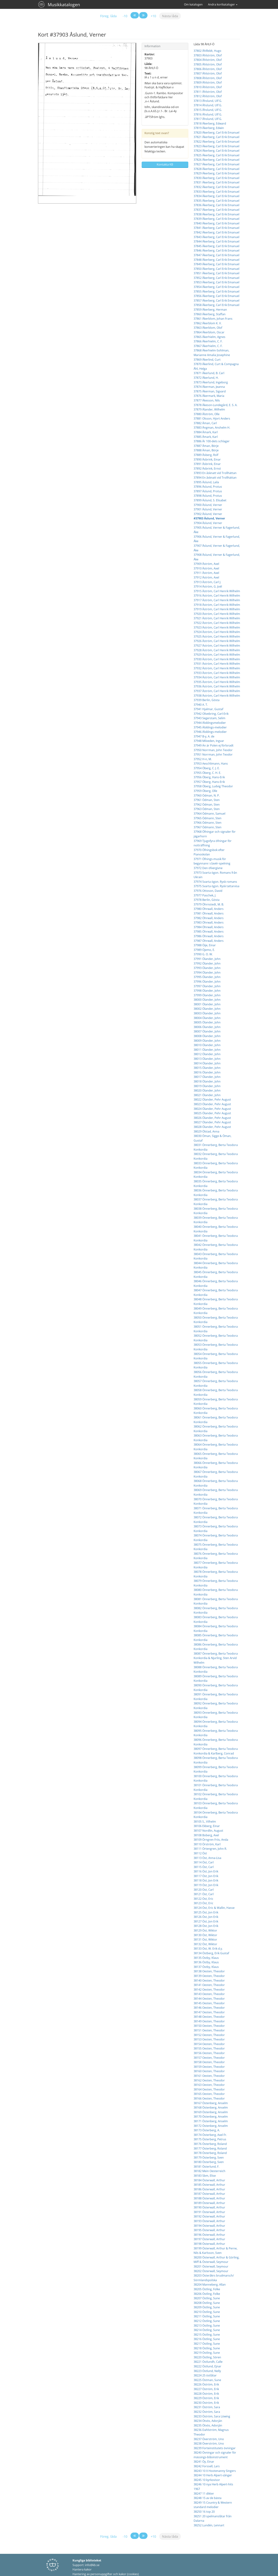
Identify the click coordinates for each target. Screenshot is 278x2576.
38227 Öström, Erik (206, 2389)
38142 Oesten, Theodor (209, 1989)
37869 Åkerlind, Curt (207, 360)
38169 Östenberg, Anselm (211, 2112)
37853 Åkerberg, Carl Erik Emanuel (216, 282)
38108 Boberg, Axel (206, 1835)
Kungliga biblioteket (87, 2560)
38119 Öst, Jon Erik (206, 1885)
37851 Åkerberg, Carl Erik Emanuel (216, 273)
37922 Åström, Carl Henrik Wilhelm (217, 623)
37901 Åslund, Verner (208, 509)
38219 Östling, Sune (207, 2353)
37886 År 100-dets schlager (212, 441)
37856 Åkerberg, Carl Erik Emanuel (216, 296)
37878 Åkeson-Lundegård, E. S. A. (215, 405)
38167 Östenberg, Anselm (211, 2103)
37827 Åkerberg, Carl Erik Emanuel (216, 164)
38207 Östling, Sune (207, 2298)
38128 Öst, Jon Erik (206, 1926)
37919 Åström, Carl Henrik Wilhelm (217, 609)
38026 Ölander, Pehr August (212, 1118)
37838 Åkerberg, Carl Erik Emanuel (216, 214)
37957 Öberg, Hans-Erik (209, 782)
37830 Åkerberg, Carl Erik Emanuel (216, 178)
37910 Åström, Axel (206, 568)
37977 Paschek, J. (205, 895)
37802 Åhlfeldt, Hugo (207, 51)
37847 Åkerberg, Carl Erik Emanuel (216, 255)
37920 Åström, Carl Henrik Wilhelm (217, 614)
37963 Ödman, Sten (207, 809)
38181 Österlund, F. (206, 2167)
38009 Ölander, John (207, 1041)
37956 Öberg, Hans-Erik (209, 777)
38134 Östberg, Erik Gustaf (211, 1953)
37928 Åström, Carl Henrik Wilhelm (217, 650)
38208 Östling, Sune (207, 2303)
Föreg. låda (108, 16)
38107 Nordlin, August (208, 1831)
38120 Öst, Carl (204, 1890)
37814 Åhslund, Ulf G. (208, 105)
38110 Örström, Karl (207, 1844)
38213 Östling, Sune (207, 2325)
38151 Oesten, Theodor (209, 2030)
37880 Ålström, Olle (206, 414)
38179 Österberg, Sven (209, 2157)
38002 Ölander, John (207, 1009)
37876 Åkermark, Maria (209, 396)
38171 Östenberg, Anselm (211, 2121)
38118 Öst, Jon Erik (206, 1880)
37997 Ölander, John (207, 986)
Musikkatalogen (64, 4)
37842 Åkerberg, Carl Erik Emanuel (216, 232)
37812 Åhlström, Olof (208, 96)
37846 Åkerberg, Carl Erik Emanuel (216, 250)
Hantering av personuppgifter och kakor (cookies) (106, 2574)
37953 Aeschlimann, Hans (211, 763)
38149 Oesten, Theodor (209, 2021)
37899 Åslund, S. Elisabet (210, 500)
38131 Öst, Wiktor (205, 1939)
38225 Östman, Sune (207, 2380)
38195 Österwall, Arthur (209, 2230)
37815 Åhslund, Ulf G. (208, 110)
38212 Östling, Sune (207, 2321)
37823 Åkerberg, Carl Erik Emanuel (216, 146)
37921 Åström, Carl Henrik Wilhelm (217, 618)
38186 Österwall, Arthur (209, 2189)
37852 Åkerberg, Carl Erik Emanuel (216, 278)
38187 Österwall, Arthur (209, 2194)
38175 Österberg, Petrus (210, 2139)
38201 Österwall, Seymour (211, 2266)
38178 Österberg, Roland (210, 2153)
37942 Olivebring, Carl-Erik (211, 714)
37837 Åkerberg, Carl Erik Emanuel (216, 210)
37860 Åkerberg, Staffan (210, 314)
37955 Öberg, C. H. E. (207, 773)
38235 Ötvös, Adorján (208, 2425)
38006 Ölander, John (207, 1027)
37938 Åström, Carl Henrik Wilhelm (217, 696)
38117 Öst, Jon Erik (206, 1876)
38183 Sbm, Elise (205, 2176)
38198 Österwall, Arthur (209, 2244)
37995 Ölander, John (207, 977)
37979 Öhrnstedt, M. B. (209, 904)
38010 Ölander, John (207, 1045)
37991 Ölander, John (207, 959)
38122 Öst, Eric (203, 1899)
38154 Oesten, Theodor (209, 2044)
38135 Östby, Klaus (206, 1958)
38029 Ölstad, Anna (206, 1131)
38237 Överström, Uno (209, 2439)
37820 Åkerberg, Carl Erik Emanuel (216, 132)
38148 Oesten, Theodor (209, 2017)
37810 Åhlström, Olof (208, 87)
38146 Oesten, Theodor (209, 2008)
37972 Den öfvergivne (208, 868)
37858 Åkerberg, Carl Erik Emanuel (216, 305)
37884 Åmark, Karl (206, 432)
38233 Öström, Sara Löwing (212, 2416)
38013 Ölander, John (207, 1059)
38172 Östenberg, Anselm (211, 2126)
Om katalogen (193, 4)
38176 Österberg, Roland (210, 2144)
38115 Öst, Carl (204, 1867)
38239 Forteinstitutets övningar (215, 2448)
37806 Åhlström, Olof (208, 69)
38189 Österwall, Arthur (209, 2203)
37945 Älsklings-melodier (210, 727)
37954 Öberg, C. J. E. (207, 768)
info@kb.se (92, 2565)
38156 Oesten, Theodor (209, 2053)
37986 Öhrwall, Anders (209, 936)
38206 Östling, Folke (207, 2294)
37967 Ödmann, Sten (207, 827)
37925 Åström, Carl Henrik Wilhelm (217, 636)
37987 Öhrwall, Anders (209, 941)
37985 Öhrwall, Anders (209, 931)
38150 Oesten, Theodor (209, 2026)
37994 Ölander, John (207, 972)
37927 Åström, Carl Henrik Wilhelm (217, 646)
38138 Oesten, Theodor (209, 1971)
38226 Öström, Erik (206, 2384)
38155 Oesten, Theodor (209, 2048)
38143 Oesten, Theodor (209, 1994)
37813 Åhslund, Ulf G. (208, 101)
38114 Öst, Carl (204, 1862)
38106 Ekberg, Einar (207, 1826)
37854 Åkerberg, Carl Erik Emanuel (216, 287)
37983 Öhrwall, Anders (209, 922)
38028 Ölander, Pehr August (212, 1127)
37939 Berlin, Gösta (206, 700)
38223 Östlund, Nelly (207, 2371)
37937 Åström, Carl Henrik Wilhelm (217, 691)
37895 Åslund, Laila (206, 482)
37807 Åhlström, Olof (208, 73)
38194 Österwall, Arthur (209, 2226)
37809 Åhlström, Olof (208, 82)
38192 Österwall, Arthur (209, 2216)
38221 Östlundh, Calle (208, 2362)
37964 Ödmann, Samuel (209, 813)
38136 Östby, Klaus (206, 1962)
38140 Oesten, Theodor (209, 1980)
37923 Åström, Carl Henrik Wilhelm (217, 627)
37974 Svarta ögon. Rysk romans (215, 882)
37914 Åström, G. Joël (208, 586)
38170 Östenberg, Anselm (211, 2116)
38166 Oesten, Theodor (209, 2098)
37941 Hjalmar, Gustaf (208, 709)
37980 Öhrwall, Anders (209, 909)
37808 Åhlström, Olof (208, 78)
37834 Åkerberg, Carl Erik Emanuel (216, 196)
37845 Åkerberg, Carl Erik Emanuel (216, 246)
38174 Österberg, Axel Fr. (210, 2135)
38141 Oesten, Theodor (209, 1985)
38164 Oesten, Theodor (209, 2089)
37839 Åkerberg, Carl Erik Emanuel (216, 219)
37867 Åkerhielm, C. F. (208, 346)
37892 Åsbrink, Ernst (207, 468)
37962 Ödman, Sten (207, 804)
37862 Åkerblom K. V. (208, 323)
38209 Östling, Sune (207, 2307)
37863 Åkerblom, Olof (208, 328)
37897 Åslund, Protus (208, 491)
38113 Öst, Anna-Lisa (207, 1858)
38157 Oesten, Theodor (209, 2058)
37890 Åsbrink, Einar (207, 459)
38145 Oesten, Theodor (209, 2003)
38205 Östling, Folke (207, 2289)
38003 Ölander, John (207, 1013)
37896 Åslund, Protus (208, 487)
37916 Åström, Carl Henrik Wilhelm (217, 595)
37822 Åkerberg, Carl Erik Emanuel (216, 142)
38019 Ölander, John (207, 1086)
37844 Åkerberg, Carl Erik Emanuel (216, 241)
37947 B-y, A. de (204, 736)
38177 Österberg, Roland (210, 2148)
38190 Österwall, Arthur (209, 2207)
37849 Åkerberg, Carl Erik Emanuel (216, 264)
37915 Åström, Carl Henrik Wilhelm (217, 591)
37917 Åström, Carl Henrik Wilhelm (217, 600)
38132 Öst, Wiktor (205, 1944)
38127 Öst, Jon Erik (206, 1921)
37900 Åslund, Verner (208, 505)
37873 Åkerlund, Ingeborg (211, 382)
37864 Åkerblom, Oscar (209, 332)
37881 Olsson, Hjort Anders (212, 418)
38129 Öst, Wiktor (205, 1930)
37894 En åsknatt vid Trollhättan (215, 478)
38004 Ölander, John (207, 1018)
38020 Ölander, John (207, 1090)
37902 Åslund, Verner (208, 514)
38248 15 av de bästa (207, 2498)
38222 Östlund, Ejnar (207, 2366)
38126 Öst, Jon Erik (206, 1917)
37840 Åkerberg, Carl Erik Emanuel (216, 223)
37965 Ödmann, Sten (207, 818)
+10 (153, 16)
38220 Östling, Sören (207, 2357)
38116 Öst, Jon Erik (206, 1871)
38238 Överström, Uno (209, 2443)
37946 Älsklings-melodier (210, 732)
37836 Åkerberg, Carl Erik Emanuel (216, 205)
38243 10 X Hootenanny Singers (215, 2471)
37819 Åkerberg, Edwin (209, 128)
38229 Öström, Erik (206, 2398)
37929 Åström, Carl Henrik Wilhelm (217, 655)
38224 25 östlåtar (205, 2375)
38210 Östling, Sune (207, 2312)
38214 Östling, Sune (207, 2330)
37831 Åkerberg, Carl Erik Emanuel (216, 182)
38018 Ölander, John (207, 1081)
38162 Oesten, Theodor (209, 2080)
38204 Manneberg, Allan (210, 2284)
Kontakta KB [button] (165, 164)
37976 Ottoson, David (208, 891)
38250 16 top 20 (204, 2512)
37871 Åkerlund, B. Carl (209, 373)
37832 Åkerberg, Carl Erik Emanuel (216, 187)
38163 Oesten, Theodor (209, 2085)
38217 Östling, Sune (207, 2344)
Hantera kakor (82, 2569)
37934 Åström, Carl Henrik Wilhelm (217, 677)
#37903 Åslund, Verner (209, 518)
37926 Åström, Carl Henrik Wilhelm (217, 641)
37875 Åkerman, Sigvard (210, 391)
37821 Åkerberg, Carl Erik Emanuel (216, 137)
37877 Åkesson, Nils (207, 400)
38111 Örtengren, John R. (210, 1849)
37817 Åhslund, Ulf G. (208, 119)
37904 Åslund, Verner (208, 523)
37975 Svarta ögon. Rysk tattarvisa (216, 886)
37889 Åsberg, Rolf (206, 455)
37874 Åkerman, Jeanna (209, 387)
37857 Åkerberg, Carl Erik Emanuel (216, 300)
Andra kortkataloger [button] (222, 4)
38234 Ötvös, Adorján (208, 2421)
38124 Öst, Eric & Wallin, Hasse (214, 1908)
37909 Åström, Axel (206, 564)
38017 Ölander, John (207, 1077)
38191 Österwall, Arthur (209, 2212)
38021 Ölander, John (207, 1095)
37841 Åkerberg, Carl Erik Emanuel (216, 228)
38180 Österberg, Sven (209, 2162)
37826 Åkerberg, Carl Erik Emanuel (216, 160)
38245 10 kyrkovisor (207, 2480)
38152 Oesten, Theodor (209, 2035)
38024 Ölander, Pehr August (212, 1109)
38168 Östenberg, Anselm (211, 2107)
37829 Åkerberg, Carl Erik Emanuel (216, 173)
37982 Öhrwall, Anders (209, 918)
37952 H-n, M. (203, 759)
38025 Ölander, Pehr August (212, 1113)
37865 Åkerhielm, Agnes (209, 337)
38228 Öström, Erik (206, 2394)
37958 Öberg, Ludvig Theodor (213, 786)
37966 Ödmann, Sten (207, 823)
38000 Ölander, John (207, 1000)
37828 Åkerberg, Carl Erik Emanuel (216, 169)
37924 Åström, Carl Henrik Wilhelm (217, 632)
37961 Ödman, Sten (207, 800)
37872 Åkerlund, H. (206, 378)
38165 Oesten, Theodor (209, 2094)
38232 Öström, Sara (207, 2412)
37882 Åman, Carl (205, 423)
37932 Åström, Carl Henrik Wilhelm (217, 668)
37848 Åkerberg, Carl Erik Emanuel (216, 260)
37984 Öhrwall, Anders (209, 927)
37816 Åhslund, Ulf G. (208, 114)
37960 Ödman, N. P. (207, 795)
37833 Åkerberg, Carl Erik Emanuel (216, 192)
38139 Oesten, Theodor (209, 1976)
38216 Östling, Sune (207, 2339)
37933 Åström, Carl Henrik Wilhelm (217, 673)
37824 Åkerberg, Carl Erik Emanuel (216, 151)
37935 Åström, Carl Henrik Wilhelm (217, 682)
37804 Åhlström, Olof (208, 60)
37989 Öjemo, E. (204, 950)
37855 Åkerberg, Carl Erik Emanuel (216, 291)
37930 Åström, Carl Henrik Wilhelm (217, 659)
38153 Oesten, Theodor (209, 2039)
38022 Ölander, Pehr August (212, 1099)
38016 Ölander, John (207, 1072)
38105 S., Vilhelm (205, 1821)
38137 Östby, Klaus (206, 1967)
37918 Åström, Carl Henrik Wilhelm (217, 605)
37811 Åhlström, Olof (208, 92)
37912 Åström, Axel (206, 577)
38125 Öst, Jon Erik (206, 1912)
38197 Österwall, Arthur (209, 2239)
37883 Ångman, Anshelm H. (212, 427)
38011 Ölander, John (207, 1050)
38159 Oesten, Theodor (209, 2067)
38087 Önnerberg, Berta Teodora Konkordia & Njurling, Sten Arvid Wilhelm (216, 1658)
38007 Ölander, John (207, 1031)
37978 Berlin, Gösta (206, 900)
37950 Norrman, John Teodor (213, 750)
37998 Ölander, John (207, 991)
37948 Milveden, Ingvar (209, 741)
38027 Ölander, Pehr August (212, 1122)
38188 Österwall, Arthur (209, 2198)
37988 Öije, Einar (205, 945)
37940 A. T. (201, 705)
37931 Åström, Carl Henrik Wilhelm (217, 664)
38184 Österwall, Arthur (209, 2180)
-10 (125, 16)
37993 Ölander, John (207, 968)
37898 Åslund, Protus (208, 496)
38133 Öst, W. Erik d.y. (208, 1948)
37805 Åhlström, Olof (208, 64)
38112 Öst (200, 1853)
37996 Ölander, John (207, 981)
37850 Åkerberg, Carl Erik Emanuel (216, 269)
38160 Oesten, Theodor (209, 2071)
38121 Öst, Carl (204, 1894)
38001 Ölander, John (207, 1004)
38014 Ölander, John (207, 1063)
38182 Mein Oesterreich (209, 2171)
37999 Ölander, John (207, 995)
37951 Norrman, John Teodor (213, 754)
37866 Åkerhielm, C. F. (208, 341)
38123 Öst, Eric (203, 1903)
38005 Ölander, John (207, 1022)
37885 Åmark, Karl (206, 437)
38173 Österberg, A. (207, 2130)
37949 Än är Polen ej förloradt (213, 745)
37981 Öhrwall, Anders (209, 913)
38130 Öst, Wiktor (205, 1935)
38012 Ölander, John (207, 1054)
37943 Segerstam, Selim (209, 718)
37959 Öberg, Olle (205, 791)
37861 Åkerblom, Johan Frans (213, 319)
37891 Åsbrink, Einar (207, 464)
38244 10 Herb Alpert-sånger (213, 2475)
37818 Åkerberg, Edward (210, 123)
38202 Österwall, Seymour (211, 2271)
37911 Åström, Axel (206, 573)
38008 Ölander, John (207, 1036)
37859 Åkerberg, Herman (210, 310)
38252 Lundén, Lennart (209, 2525)
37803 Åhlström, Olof (208, 55)
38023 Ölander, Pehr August (212, 1104)
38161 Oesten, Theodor (209, 2076)
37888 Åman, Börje (206, 450)
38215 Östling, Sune (207, 2335)
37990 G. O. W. (203, 954)
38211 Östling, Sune (207, 2316)
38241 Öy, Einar (204, 2462)
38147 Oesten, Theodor (209, 2012)
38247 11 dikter (204, 2493)
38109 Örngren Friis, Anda (211, 1840)
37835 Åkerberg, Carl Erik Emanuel (216, 201)
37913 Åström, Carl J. (207, 582)
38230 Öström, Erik (206, 2403)
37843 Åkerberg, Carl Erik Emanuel (216, 237)
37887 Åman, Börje (206, 446)
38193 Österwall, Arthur (209, 2221)
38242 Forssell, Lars (207, 2466)
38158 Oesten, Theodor (209, 2062)
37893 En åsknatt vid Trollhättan (215, 473)
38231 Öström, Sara (207, 2407)
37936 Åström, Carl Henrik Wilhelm (217, 686)
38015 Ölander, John (207, 1068)
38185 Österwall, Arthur (209, 2185)
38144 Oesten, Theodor (209, 1999)
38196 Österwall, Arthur (209, 2235)
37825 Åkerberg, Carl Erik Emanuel (216, 155)
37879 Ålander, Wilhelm (209, 409)
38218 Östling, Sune (207, 2348)
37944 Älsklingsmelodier (210, 723)
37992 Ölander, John (207, 963)
